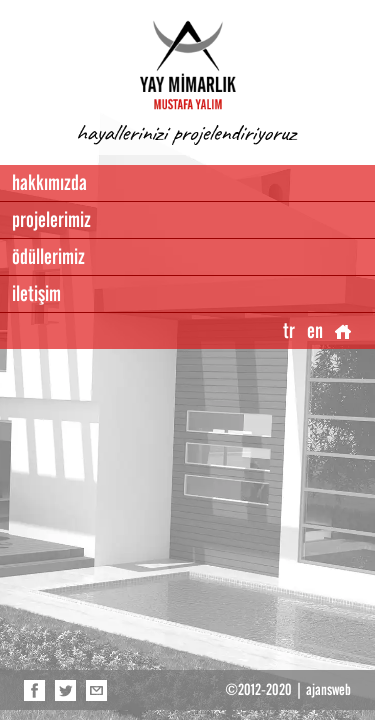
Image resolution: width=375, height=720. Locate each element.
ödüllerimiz (48, 256)
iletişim (36, 293)
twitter (65, 690)
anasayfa (343, 331)
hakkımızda (49, 182)
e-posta (96, 690)
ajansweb (328, 690)
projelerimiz (51, 219)
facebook (34, 690)
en (315, 330)
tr (289, 330)
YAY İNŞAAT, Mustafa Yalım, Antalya (188, 65)
